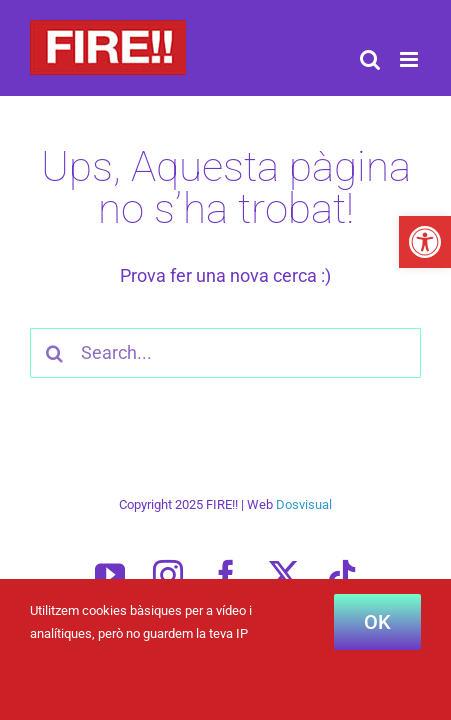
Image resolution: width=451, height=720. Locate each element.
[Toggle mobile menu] (410, 59)
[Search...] (225, 353)
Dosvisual (304, 554)
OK (377, 622)
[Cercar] (55, 353)
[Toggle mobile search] (370, 59)
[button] (425, 242)
